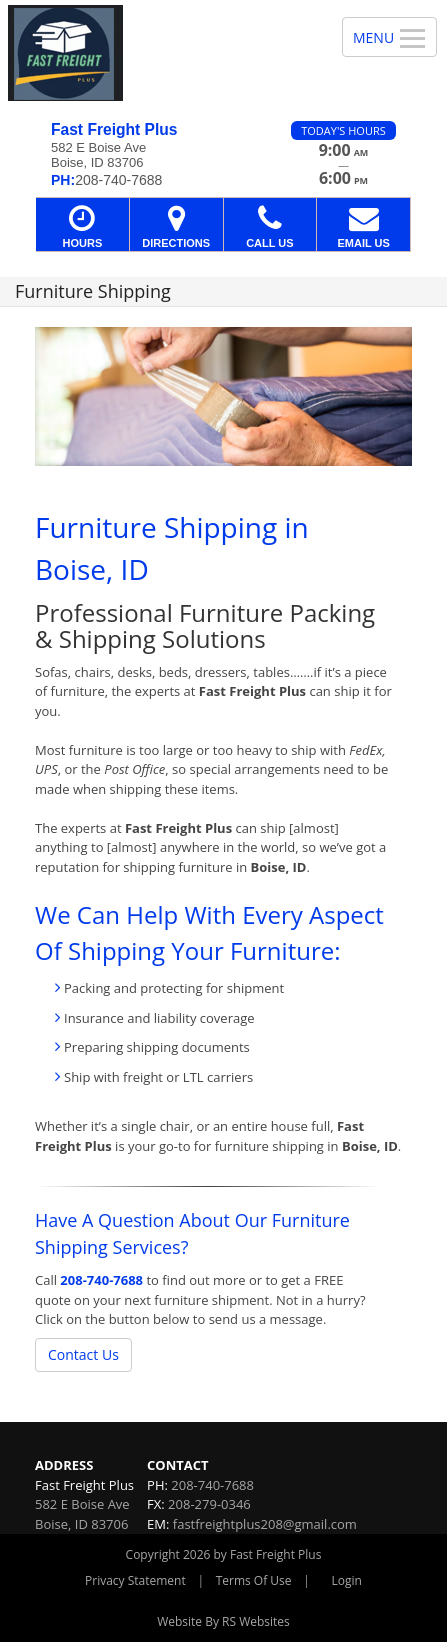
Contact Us (83, 1354)
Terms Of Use (254, 1580)
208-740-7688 (101, 1280)
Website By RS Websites (223, 1621)
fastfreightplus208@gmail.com (265, 1524)
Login (347, 1580)
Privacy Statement (135, 1580)
